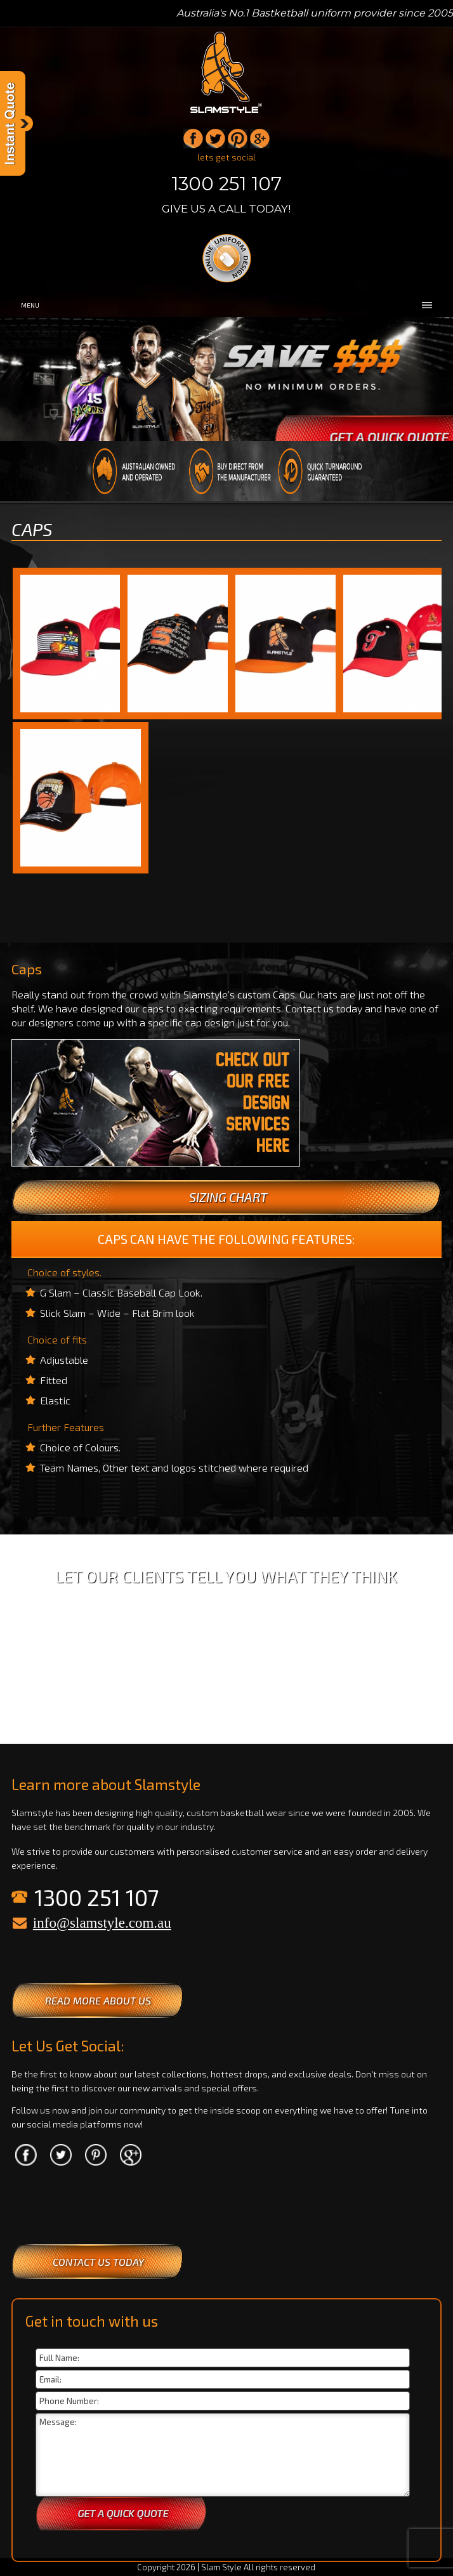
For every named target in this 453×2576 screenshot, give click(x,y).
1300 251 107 (226, 184)
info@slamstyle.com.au (102, 1923)
